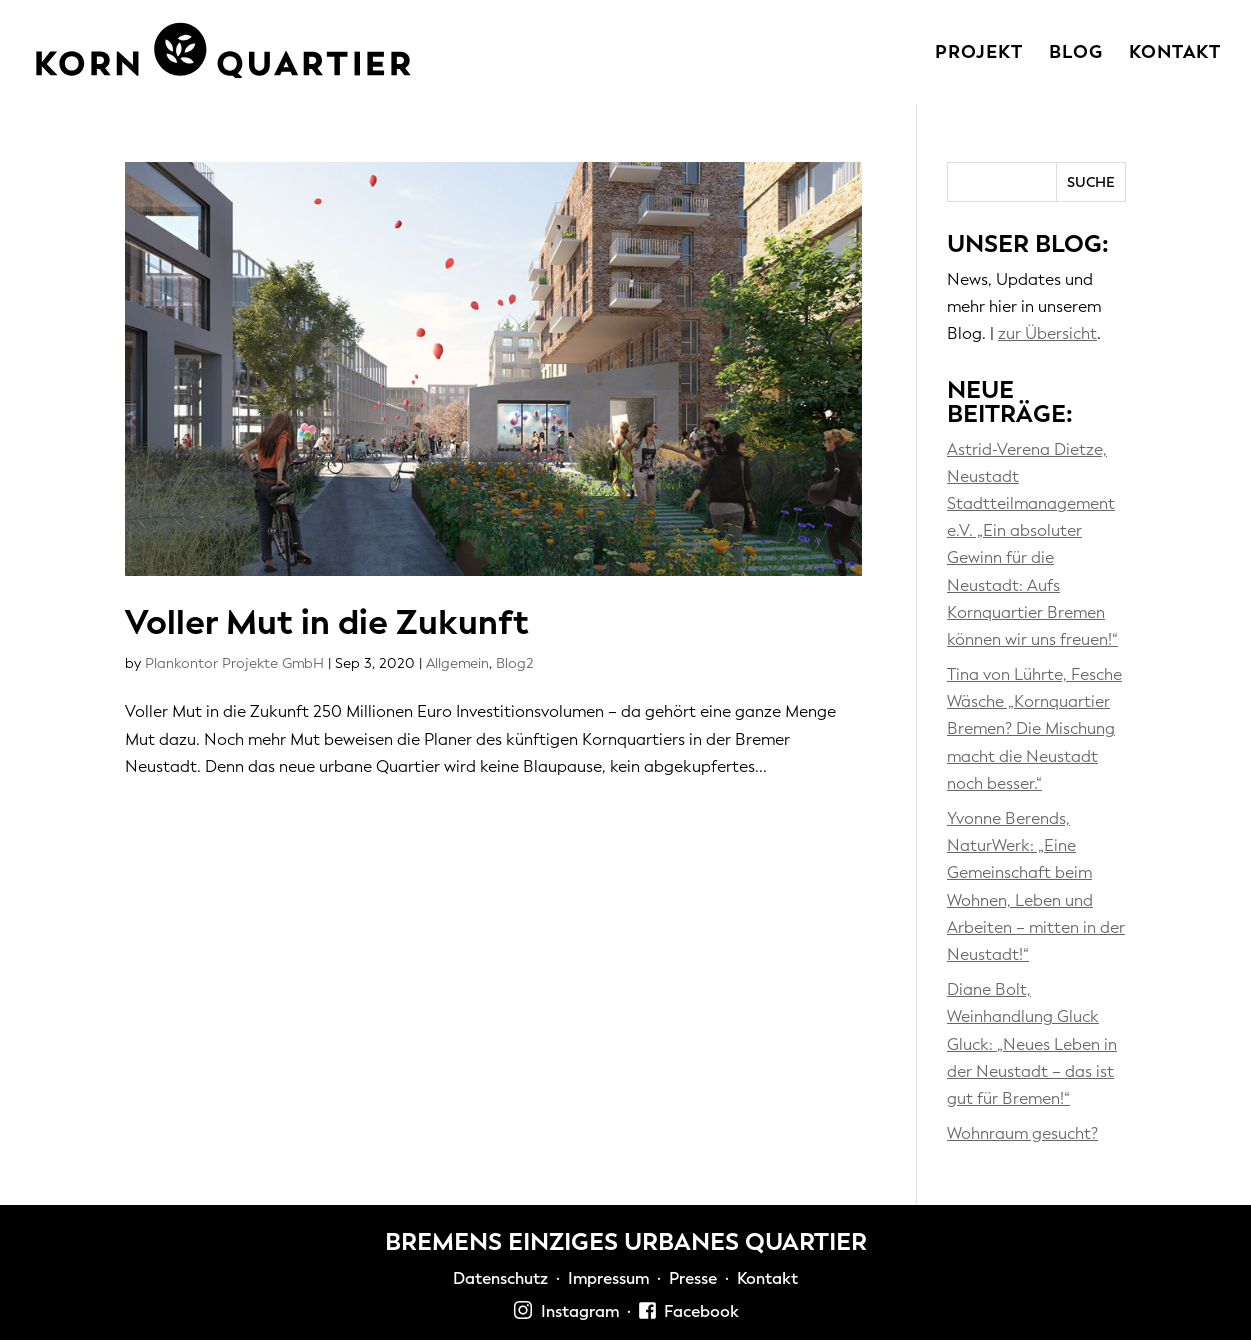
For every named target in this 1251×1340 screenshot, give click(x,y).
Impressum (608, 1278)
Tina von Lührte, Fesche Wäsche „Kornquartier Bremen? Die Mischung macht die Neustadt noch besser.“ (1034, 729)
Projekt (979, 54)
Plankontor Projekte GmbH (234, 663)
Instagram (566, 1311)
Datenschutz (500, 1278)
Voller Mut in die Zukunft (327, 622)
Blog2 (515, 663)
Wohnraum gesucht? (1022, 1133)
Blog (1076, 54)
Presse (693, 1278)
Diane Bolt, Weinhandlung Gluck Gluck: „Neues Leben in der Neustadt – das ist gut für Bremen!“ (1032, 1044)
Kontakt (1175, 54)
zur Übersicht (1047, 333)
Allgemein (457, 663)
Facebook (689, 1311)
